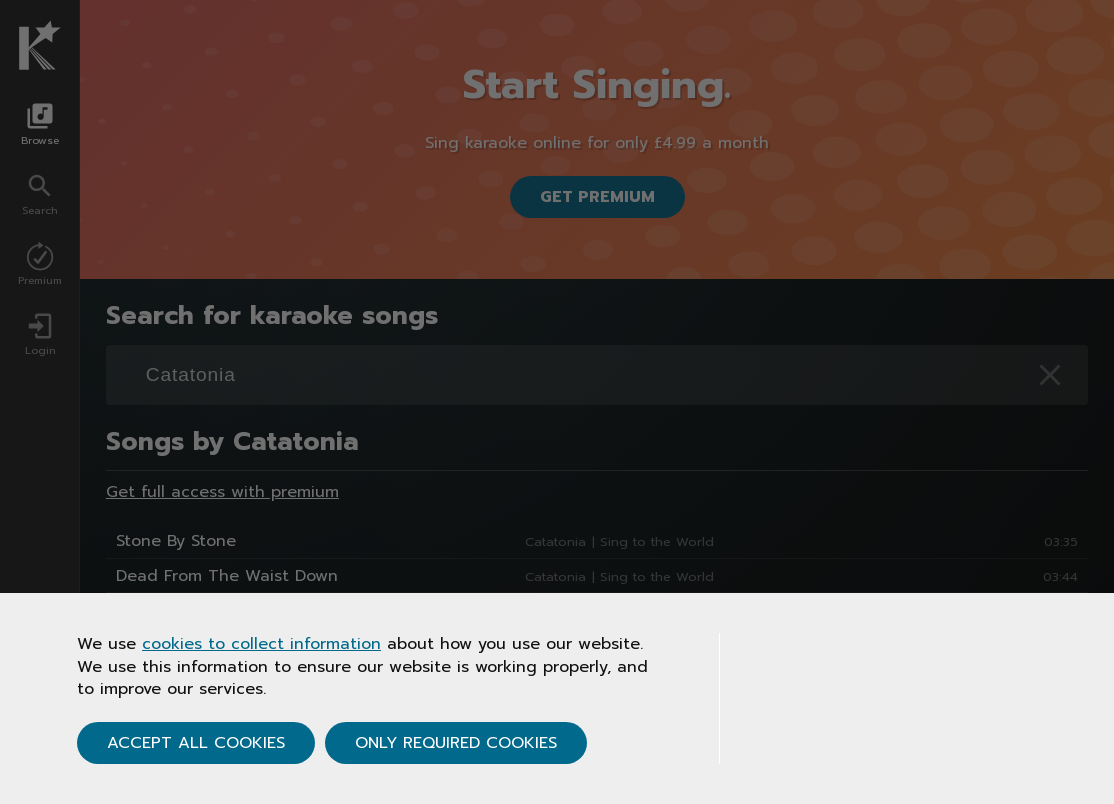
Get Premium (597, 197)
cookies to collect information (261, 644)
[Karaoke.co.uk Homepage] (40, 45)
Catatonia (555, 541)
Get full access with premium (222, 492)
